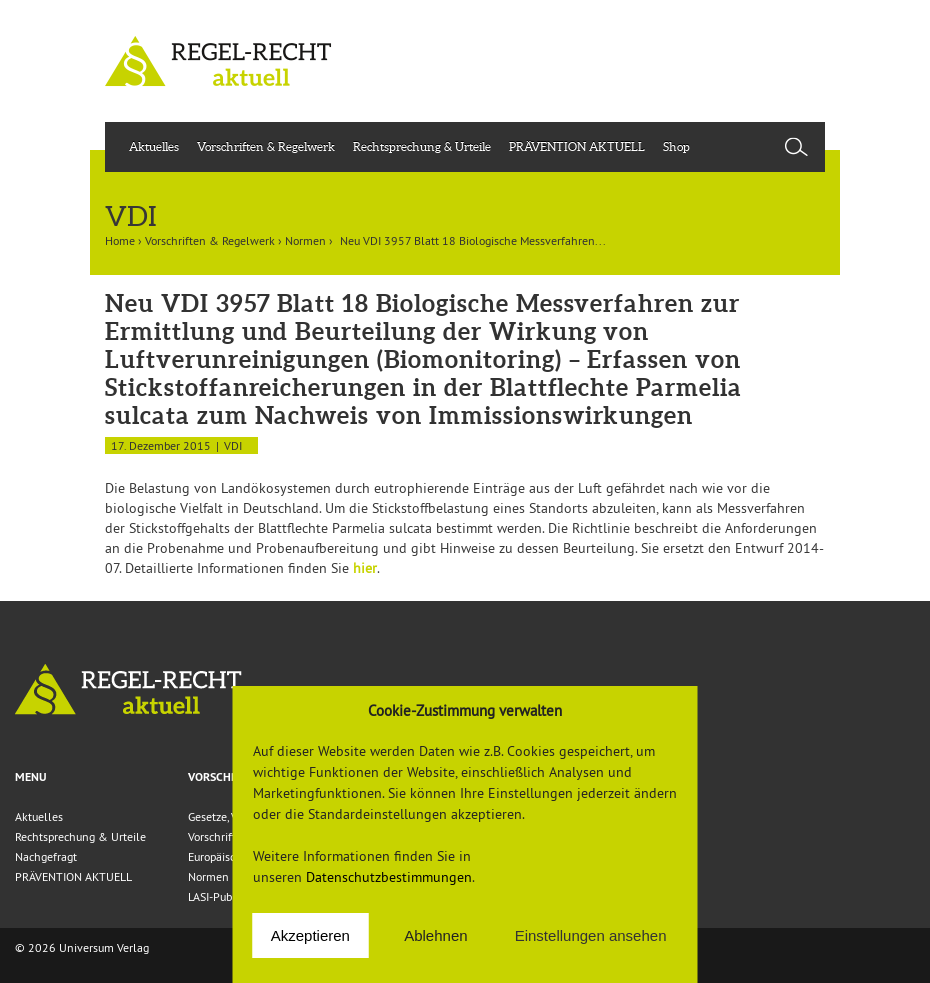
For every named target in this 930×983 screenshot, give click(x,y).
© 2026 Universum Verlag (82, 947)
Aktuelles (154, 146)
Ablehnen (435, 935)
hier (365, 568)
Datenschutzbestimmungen (389, 877)
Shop (676, 146)
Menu (31, 777)
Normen (305, 240)
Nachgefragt (46, 856)
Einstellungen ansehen (591, 935)
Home (120, 240)
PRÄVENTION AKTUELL (577, 146)
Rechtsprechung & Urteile (422, 146)
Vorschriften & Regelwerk (266, 146)
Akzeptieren (310, 935)
